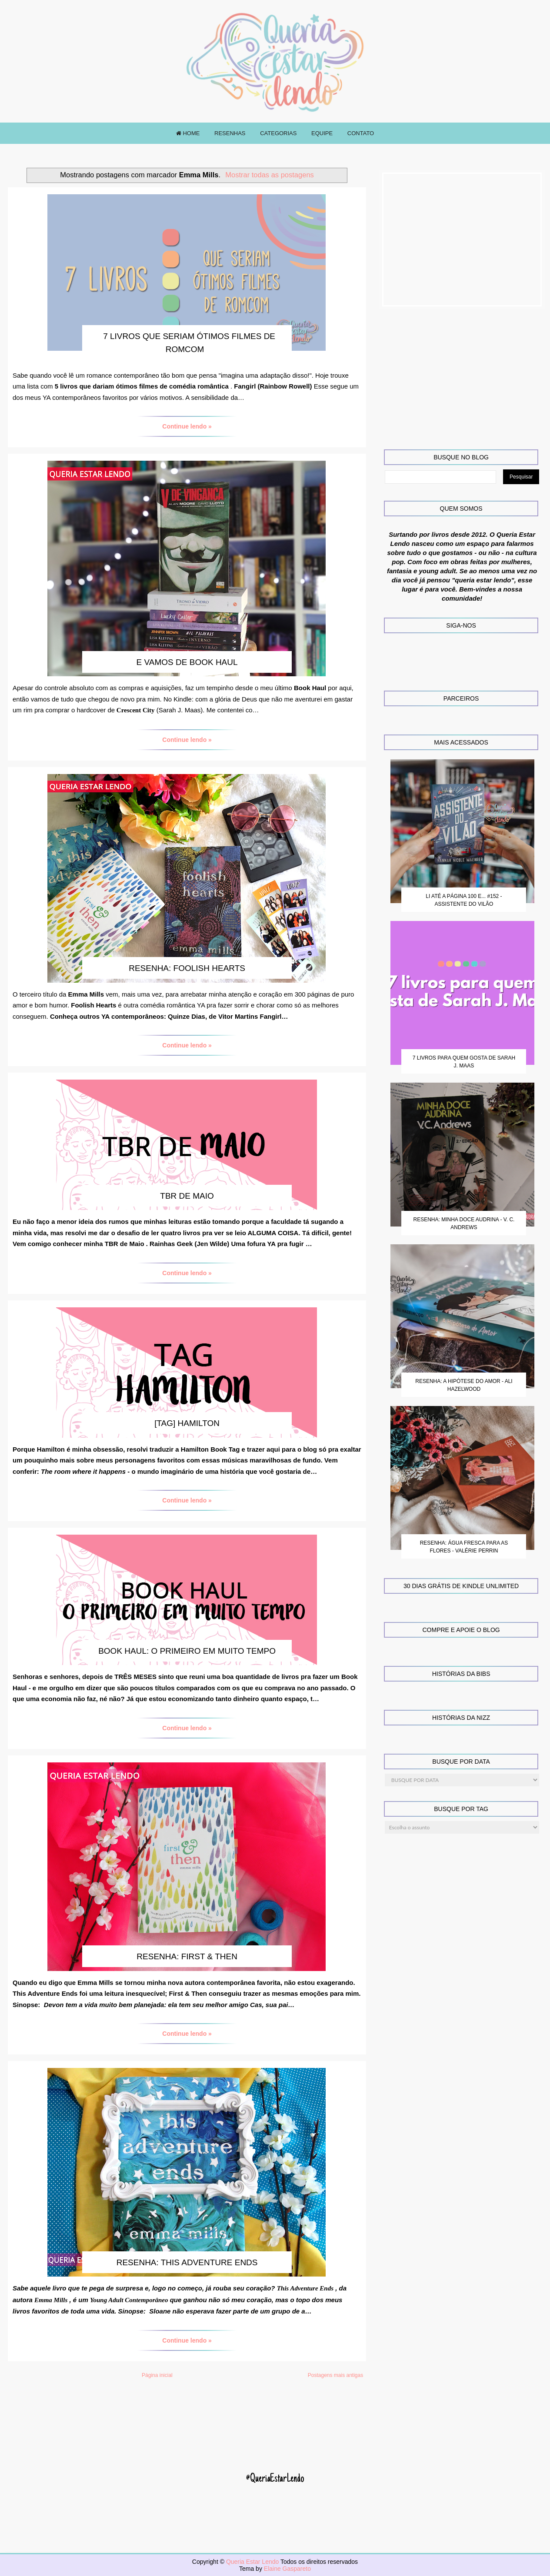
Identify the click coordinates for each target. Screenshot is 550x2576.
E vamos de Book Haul (187, 662)
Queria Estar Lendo (253, 2561)
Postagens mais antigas (335, 2375)
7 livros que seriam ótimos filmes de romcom (189, 343)
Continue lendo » (187, 426)
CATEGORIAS (278, 133)
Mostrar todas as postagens (269, 175)
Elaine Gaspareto (287, 2568)
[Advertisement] (462, 239)
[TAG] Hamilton (187, 1423)
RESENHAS (230, 133)
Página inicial (157, 2375)
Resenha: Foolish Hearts (187, 968)
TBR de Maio (187, 1195)
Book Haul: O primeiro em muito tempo (187, 1650)
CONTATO (360, 133)
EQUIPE (322, 133)
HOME (188, 133)
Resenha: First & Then (187, 1956)
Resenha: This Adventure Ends (187, 2262)
